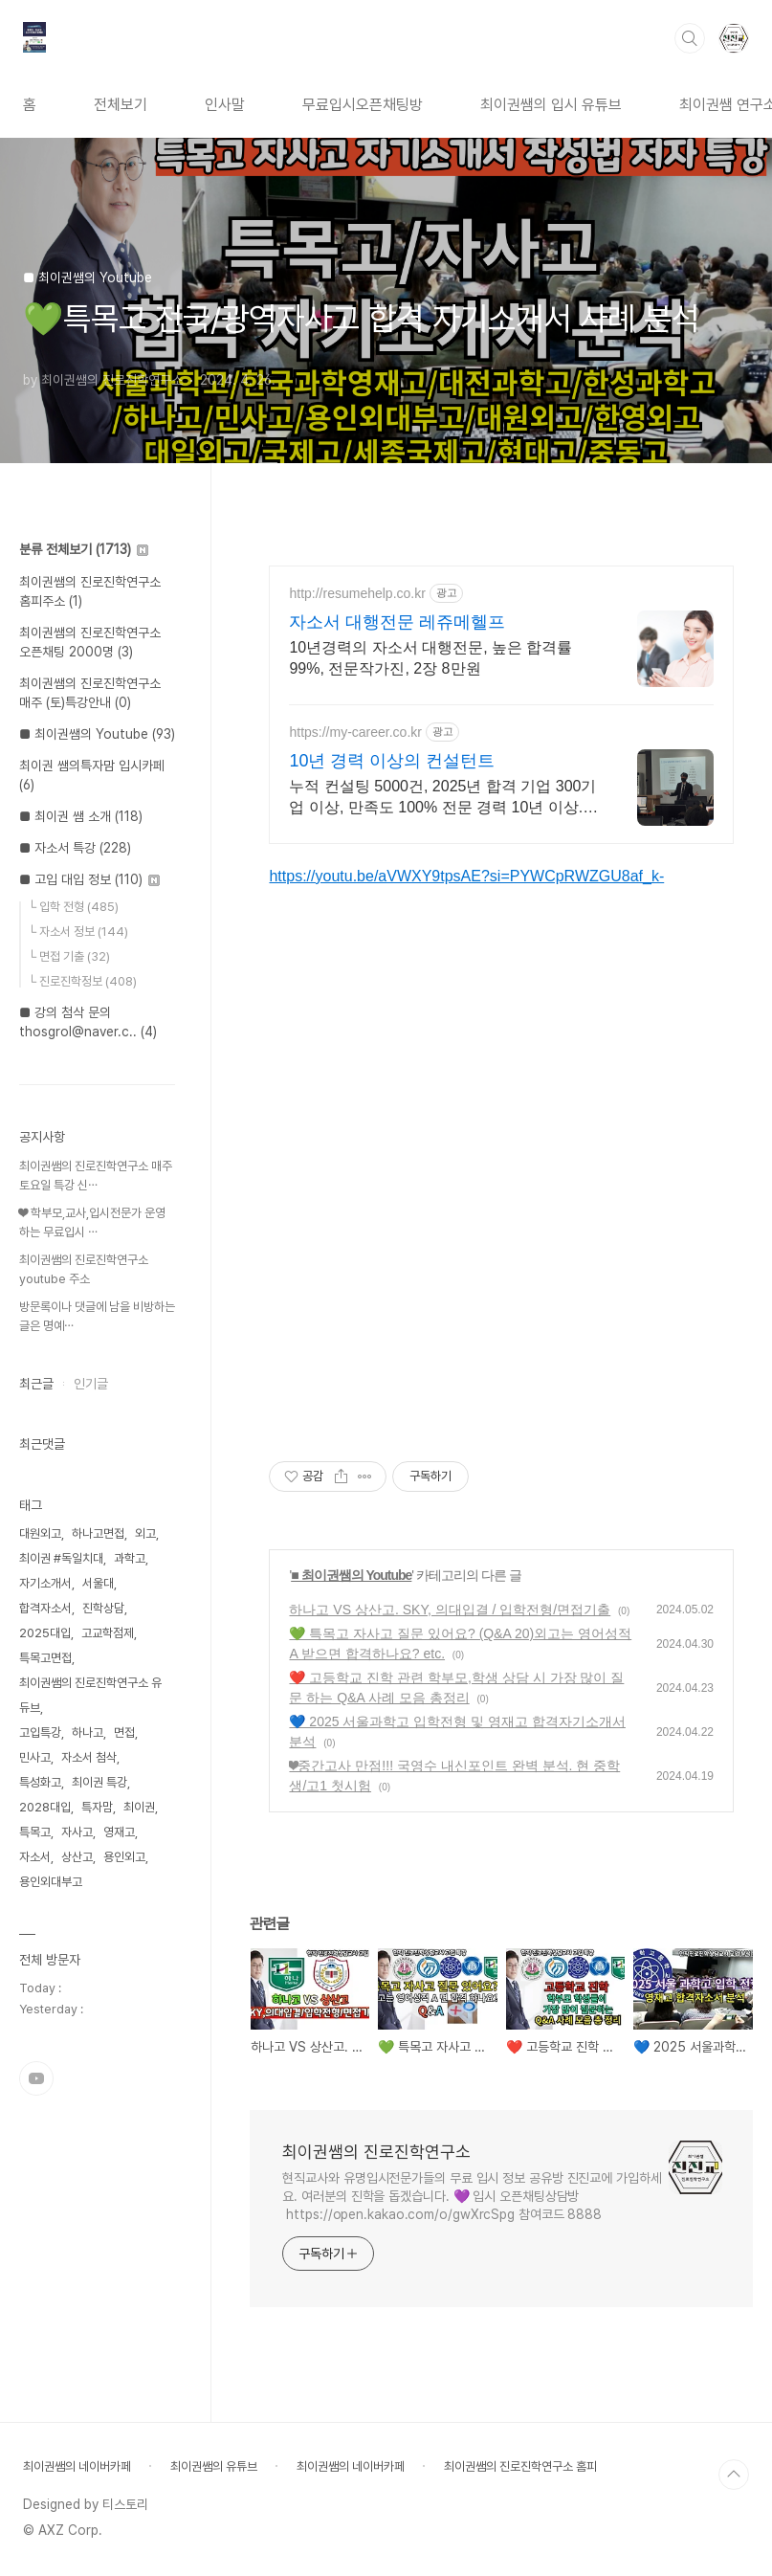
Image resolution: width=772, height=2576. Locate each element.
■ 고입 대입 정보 (89, 879)
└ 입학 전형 (73, 906)
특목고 (35, 1832)
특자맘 (97, 1807)
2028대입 (45, 1807)
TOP (733, 2474)
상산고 (77, 1857)
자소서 (35, 1857)
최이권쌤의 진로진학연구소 (376, 2152)
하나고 (87, 1732)
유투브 (36, 2078)
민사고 (35, 1757)
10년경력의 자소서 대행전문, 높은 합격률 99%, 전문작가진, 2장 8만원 (430, 658)
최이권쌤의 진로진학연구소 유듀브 (90, 1695)
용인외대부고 (50, 1882)
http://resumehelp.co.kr (357, 593)
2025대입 (45, 1633)
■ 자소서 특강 (75, 847)
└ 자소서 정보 (78, 931)
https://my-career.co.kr (355, 732)
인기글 (91, 1383)
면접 (124, 1732)
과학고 (129, 1558)
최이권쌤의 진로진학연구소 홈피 (520, 2466)
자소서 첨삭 (89, 1757)
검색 (689, 38)
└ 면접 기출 (69, 956)
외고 (145, 1533)
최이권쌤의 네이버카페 (77, 2466)
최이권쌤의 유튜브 (213, 2466)
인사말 (225, 105)
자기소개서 (45, 1583)
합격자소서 (45, 1608)
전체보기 (120, 105)
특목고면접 (45, 1658)
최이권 (139, 1807)
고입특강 (40, 1732)
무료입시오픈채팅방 (362, 105)
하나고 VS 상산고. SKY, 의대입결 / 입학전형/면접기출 (449, 1609)
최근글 (36, 1383)
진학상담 (103, 1608)
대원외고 (40, 1533)
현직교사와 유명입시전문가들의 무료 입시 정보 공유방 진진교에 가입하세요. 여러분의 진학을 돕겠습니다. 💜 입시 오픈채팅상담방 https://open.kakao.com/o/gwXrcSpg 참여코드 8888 (471, 2196)
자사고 (77, 1832)
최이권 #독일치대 (61, 1558)
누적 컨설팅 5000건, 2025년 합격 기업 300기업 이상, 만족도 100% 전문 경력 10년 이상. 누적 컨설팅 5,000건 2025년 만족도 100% (442, 798)
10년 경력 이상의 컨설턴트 (392, 760)
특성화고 (40, 1782)
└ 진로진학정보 (82, 981)
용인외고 (124, 1857)
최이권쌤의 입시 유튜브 (551, 105)
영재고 (119, 1832)
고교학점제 (107, 1633)
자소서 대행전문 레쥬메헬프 (397, 622)
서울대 (98, 1583)
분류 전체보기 (83, 549)
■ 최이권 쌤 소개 (81, 816)
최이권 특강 (99, 1782)
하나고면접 (98, 1533)
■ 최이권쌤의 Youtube (351, 1575)
